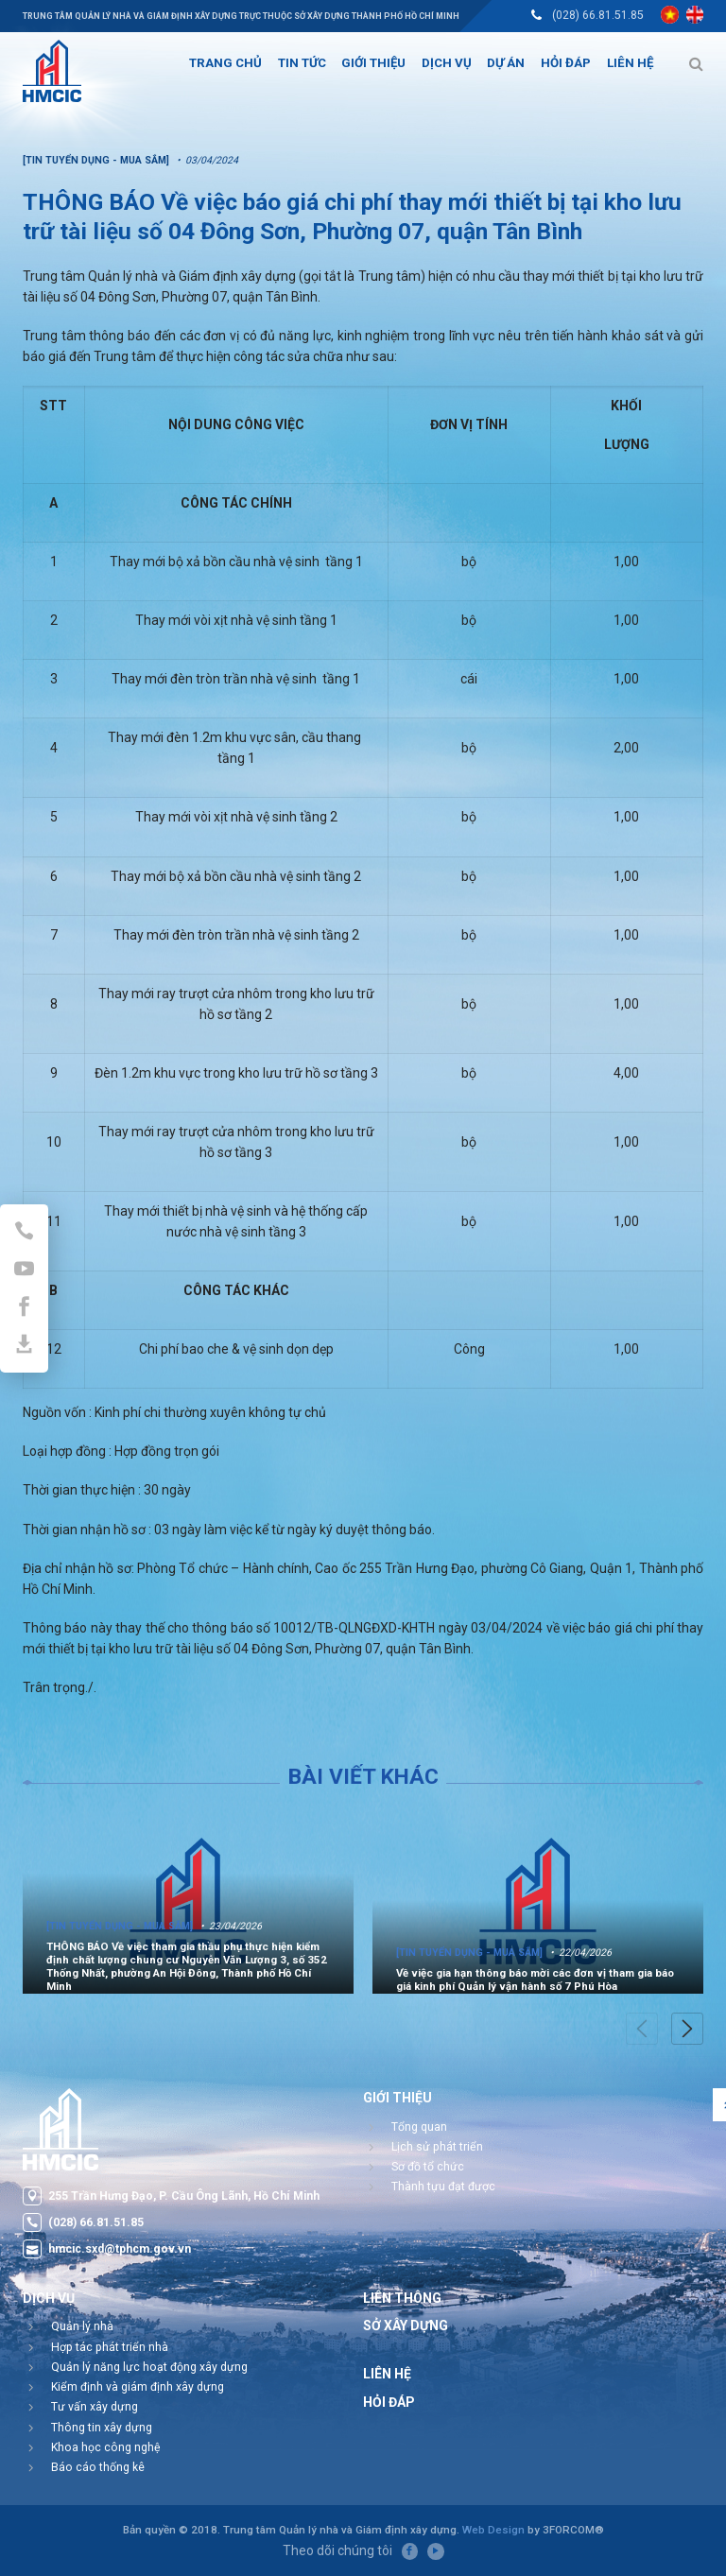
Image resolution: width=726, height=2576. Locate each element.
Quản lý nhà (82, 2326)
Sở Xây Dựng (405, 2325)
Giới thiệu (397, 2097)
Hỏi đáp (389, 2402)
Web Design (493, 2529)
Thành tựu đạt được (443, 2186)
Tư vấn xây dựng (94, 2406)
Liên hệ (387, 2373)
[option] (188, 1900)
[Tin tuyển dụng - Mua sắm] (119, 1926)
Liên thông (402, 2298)
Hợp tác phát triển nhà (109, 2347)
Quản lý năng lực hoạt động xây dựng (149, 2367)
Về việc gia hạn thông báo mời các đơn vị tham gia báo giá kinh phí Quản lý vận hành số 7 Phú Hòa (535, 1979)
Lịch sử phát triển (437, 2146)
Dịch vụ (49, 2298)
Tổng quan (419, 2127)
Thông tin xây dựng (101, 2427)
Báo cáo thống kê (98, 2467)
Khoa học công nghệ (106, 2447)
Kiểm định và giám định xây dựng (137, 2387)
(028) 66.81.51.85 (598, 15)
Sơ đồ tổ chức (427, 2166)
